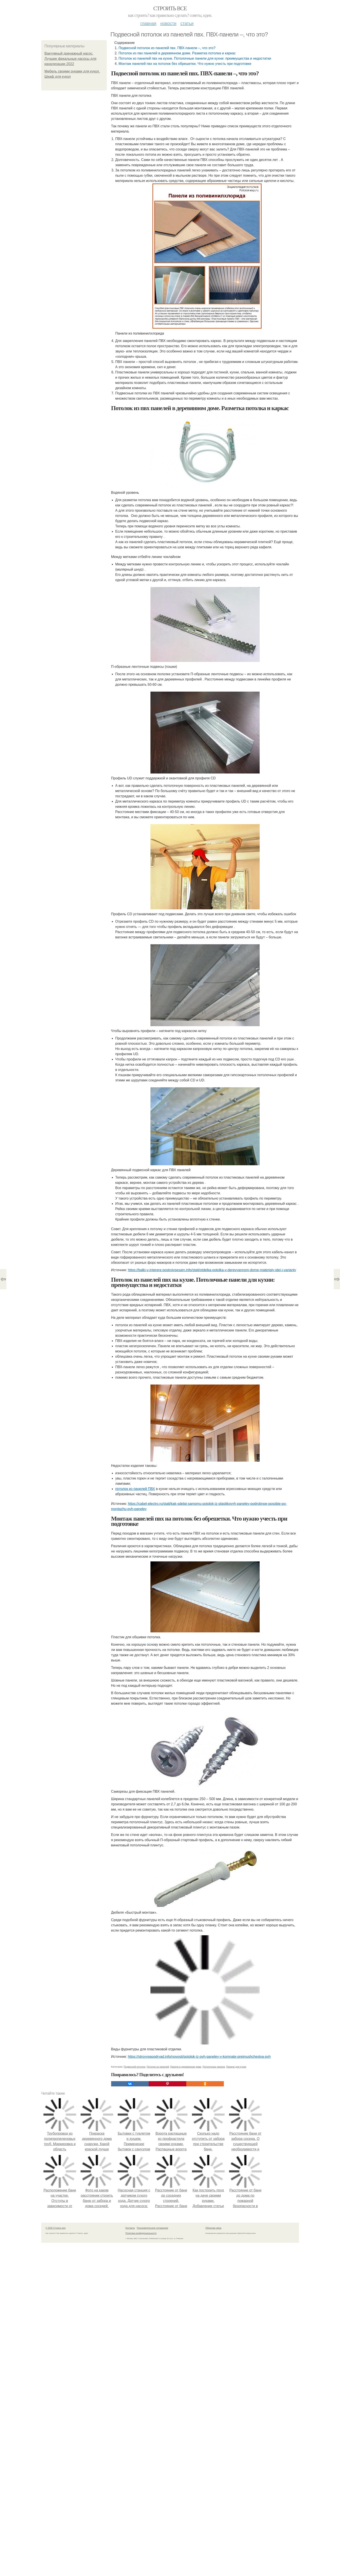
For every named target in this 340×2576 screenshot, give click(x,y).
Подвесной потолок (134, 2066)
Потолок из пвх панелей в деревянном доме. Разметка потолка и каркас (177, 53)
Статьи (186, 23)
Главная (148, 23)
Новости (168, 23)
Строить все (170, 8)
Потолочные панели (214, 2066)
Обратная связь (213, 2228)
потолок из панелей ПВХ (135, 1489)
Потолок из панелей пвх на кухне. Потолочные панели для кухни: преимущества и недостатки (195, 58)
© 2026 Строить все (56, 2228)
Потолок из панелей (158, 2066)
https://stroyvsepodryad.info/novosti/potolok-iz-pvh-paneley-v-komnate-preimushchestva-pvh (199, 2056)
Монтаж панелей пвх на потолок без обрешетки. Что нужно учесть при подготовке (185, 64)
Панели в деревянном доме (185, 2066)
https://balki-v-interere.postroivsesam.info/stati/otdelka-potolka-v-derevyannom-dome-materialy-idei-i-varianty (212, 1270)
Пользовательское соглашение (152, 2228)
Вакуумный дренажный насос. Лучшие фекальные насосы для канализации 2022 (71, 59)
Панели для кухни (236, 2066)
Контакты (130, 2228)
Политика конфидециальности (141, 2233)
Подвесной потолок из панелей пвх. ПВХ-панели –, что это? (167, 48)
